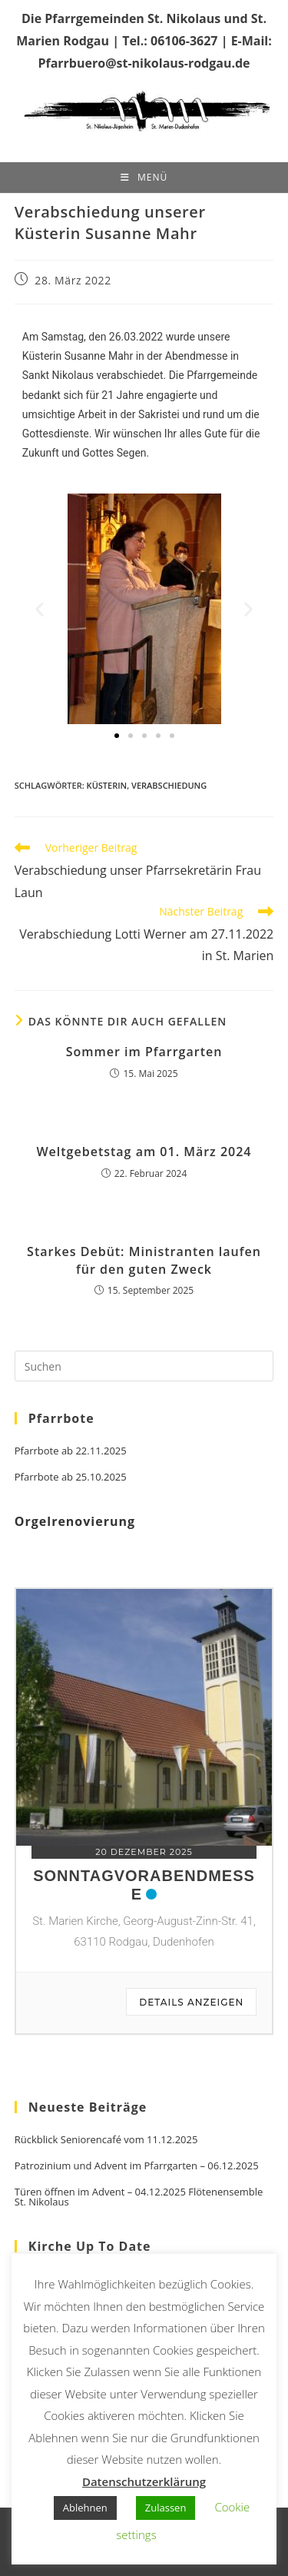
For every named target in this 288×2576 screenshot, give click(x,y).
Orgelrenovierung (75, 1521)
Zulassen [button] (166, 2508)
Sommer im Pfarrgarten (144, 1051)
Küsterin (107, 785)
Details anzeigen (191, 2002)
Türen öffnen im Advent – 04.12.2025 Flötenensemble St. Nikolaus (139, 2197)
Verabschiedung (169, 785)
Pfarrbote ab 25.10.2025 (71, 1477)
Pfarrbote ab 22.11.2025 (71, 1451)
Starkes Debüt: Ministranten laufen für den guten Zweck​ (144, 1260)
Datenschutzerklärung (144, 2481)
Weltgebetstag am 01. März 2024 (143, 1151)
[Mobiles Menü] (144, 177)
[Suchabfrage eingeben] (144, 1366)
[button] (39, 609)
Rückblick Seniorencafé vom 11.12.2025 (106, 2140)
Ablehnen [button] (85, 2508)
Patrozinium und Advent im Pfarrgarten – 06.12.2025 (137, 2166)
